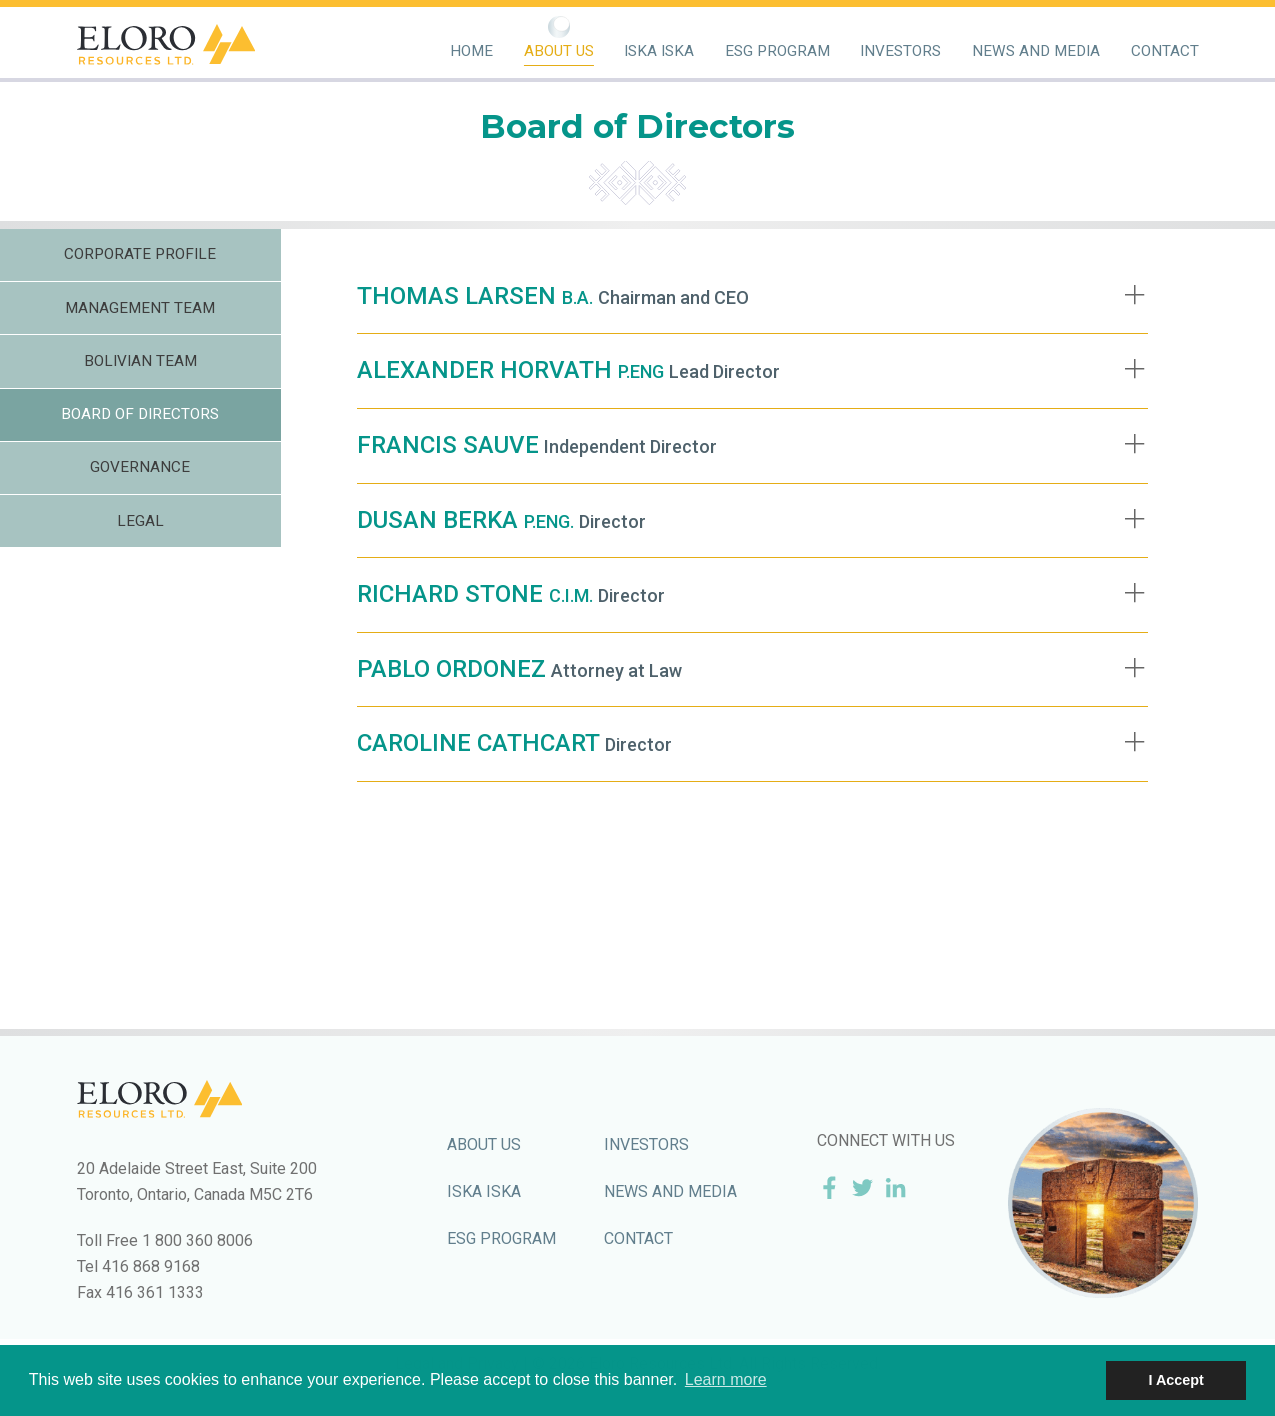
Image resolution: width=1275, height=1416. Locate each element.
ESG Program (777, 51)
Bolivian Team (140, 361)
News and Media (1036, 51)
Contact (1165, 51)
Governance (140, 467)
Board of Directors (140, 414)
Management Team (140, 308)
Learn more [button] (726, 1379)
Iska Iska (659, 51)
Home (471, 51)
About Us (559, 51)
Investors (900, 51)
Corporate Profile (140, 254)
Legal (140, 521)
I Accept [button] (1175, 1380)
